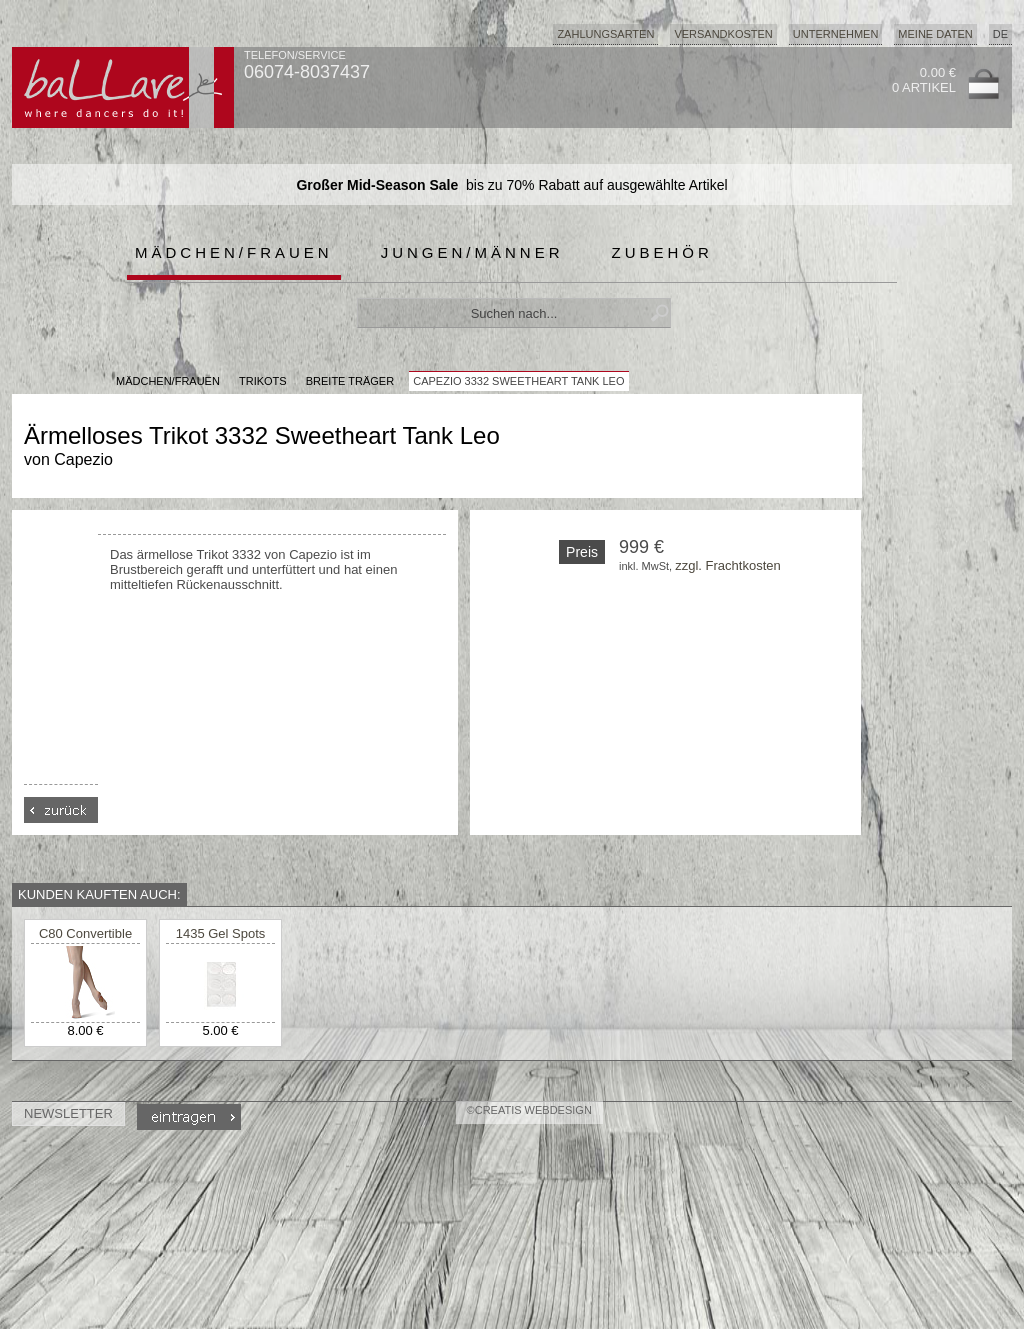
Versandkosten (723, 34)
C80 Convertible (85, 933)
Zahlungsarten (605, 34)
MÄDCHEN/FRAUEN (168, 381)
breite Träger (350, 381)
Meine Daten (935, 34)
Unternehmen (836, 34)
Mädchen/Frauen (234, 252)
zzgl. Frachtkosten (728, 565)
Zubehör (662, 252)
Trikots (263, 381)
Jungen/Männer (472, 252)
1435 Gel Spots (221, 933)
